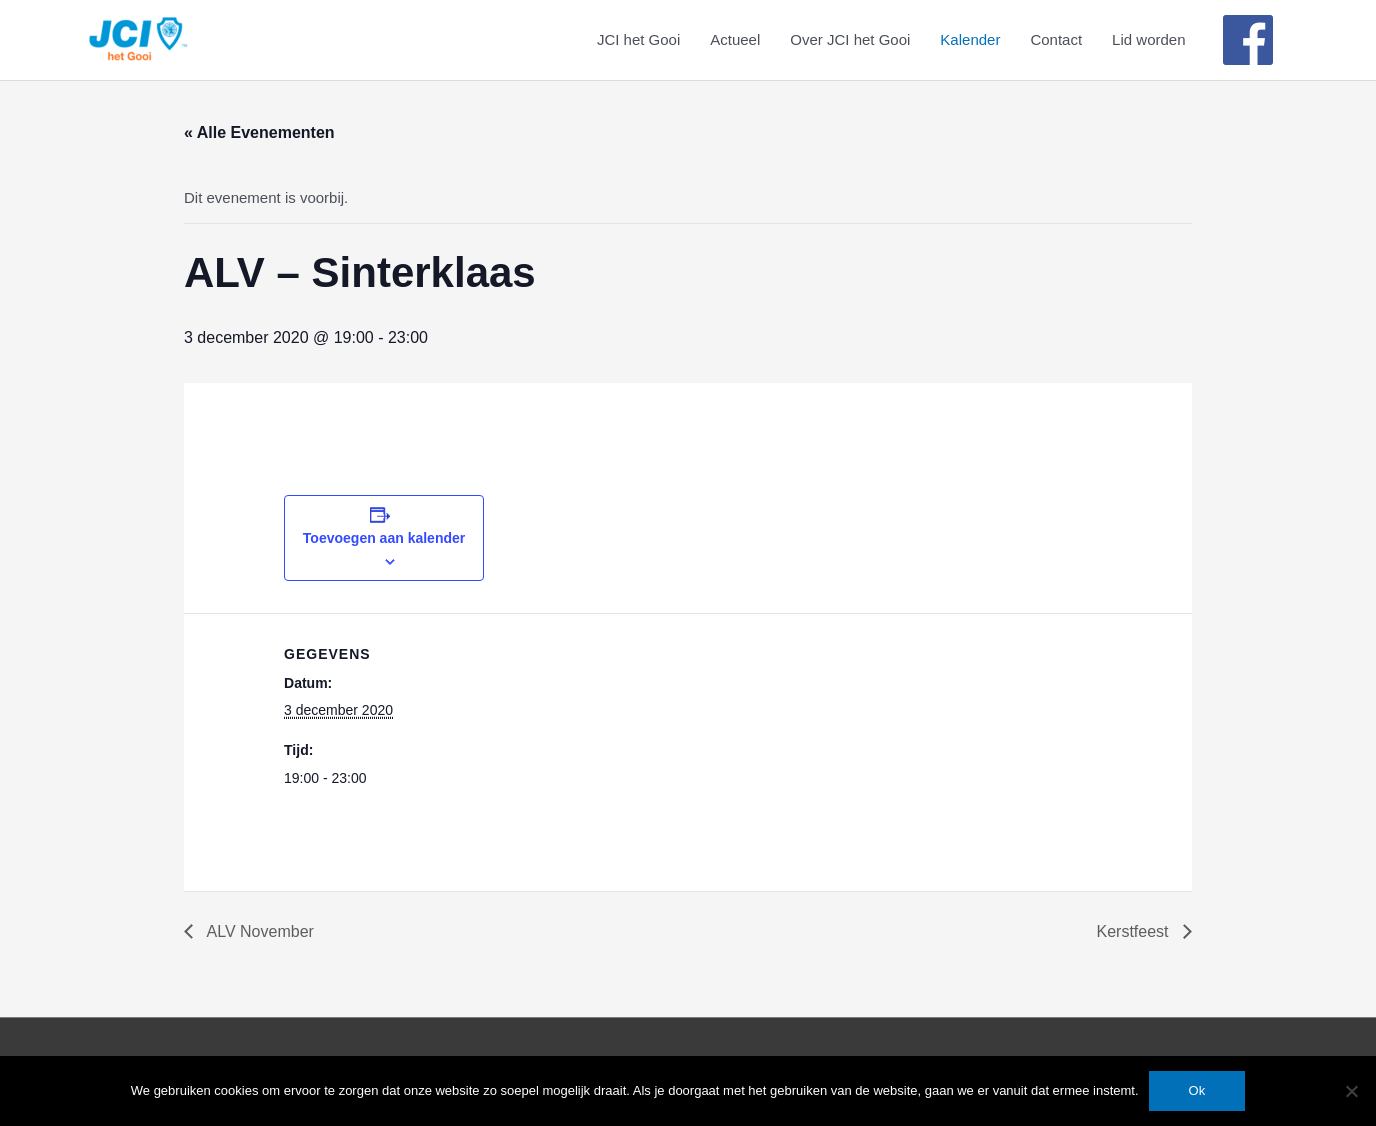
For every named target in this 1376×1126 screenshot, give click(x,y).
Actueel (735, 39)
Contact (1056, 39)
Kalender (970, 39)
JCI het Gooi (638, 39)
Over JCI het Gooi (850, 39)
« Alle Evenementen (259, 132)
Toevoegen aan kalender (384, 538)
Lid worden (1148, 39)
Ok (1197, 1090)
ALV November (258, 931)
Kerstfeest (1135, 931)
